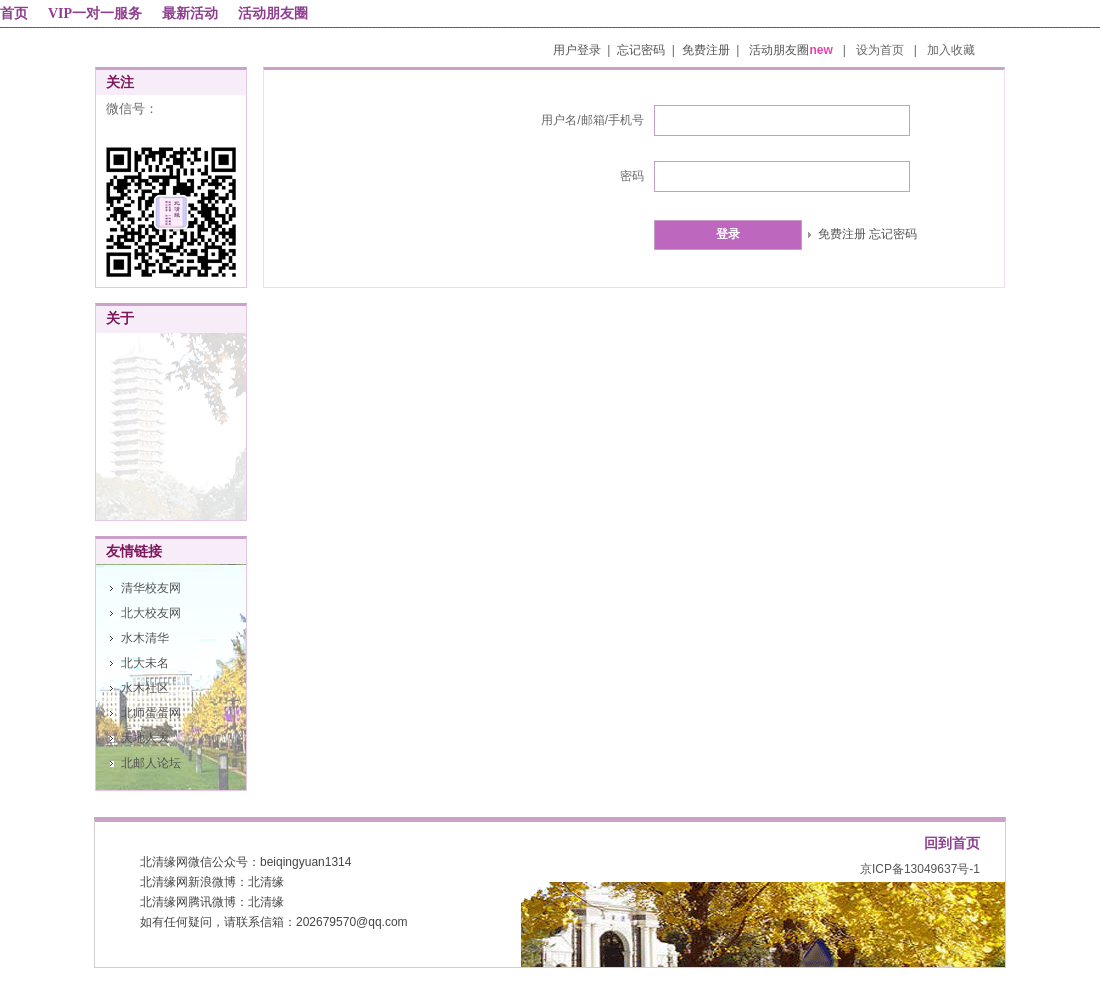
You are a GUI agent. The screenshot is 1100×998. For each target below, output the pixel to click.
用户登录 (577, 50)
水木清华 (145, 638)
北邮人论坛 (151, 763)
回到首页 (952, 843)
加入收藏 (951, 50)
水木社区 (145, 688)
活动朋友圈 (273, 13)
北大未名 (145, 663)
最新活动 (190, 13)
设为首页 (881, 50)
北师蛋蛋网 (151, 713)
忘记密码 (641, 50)
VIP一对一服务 (95, 13)
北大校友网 (151, 613)
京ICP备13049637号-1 (920, 869)
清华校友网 (151, 588)
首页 (14, 13)
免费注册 (706, 50)
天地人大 (145, 738)
